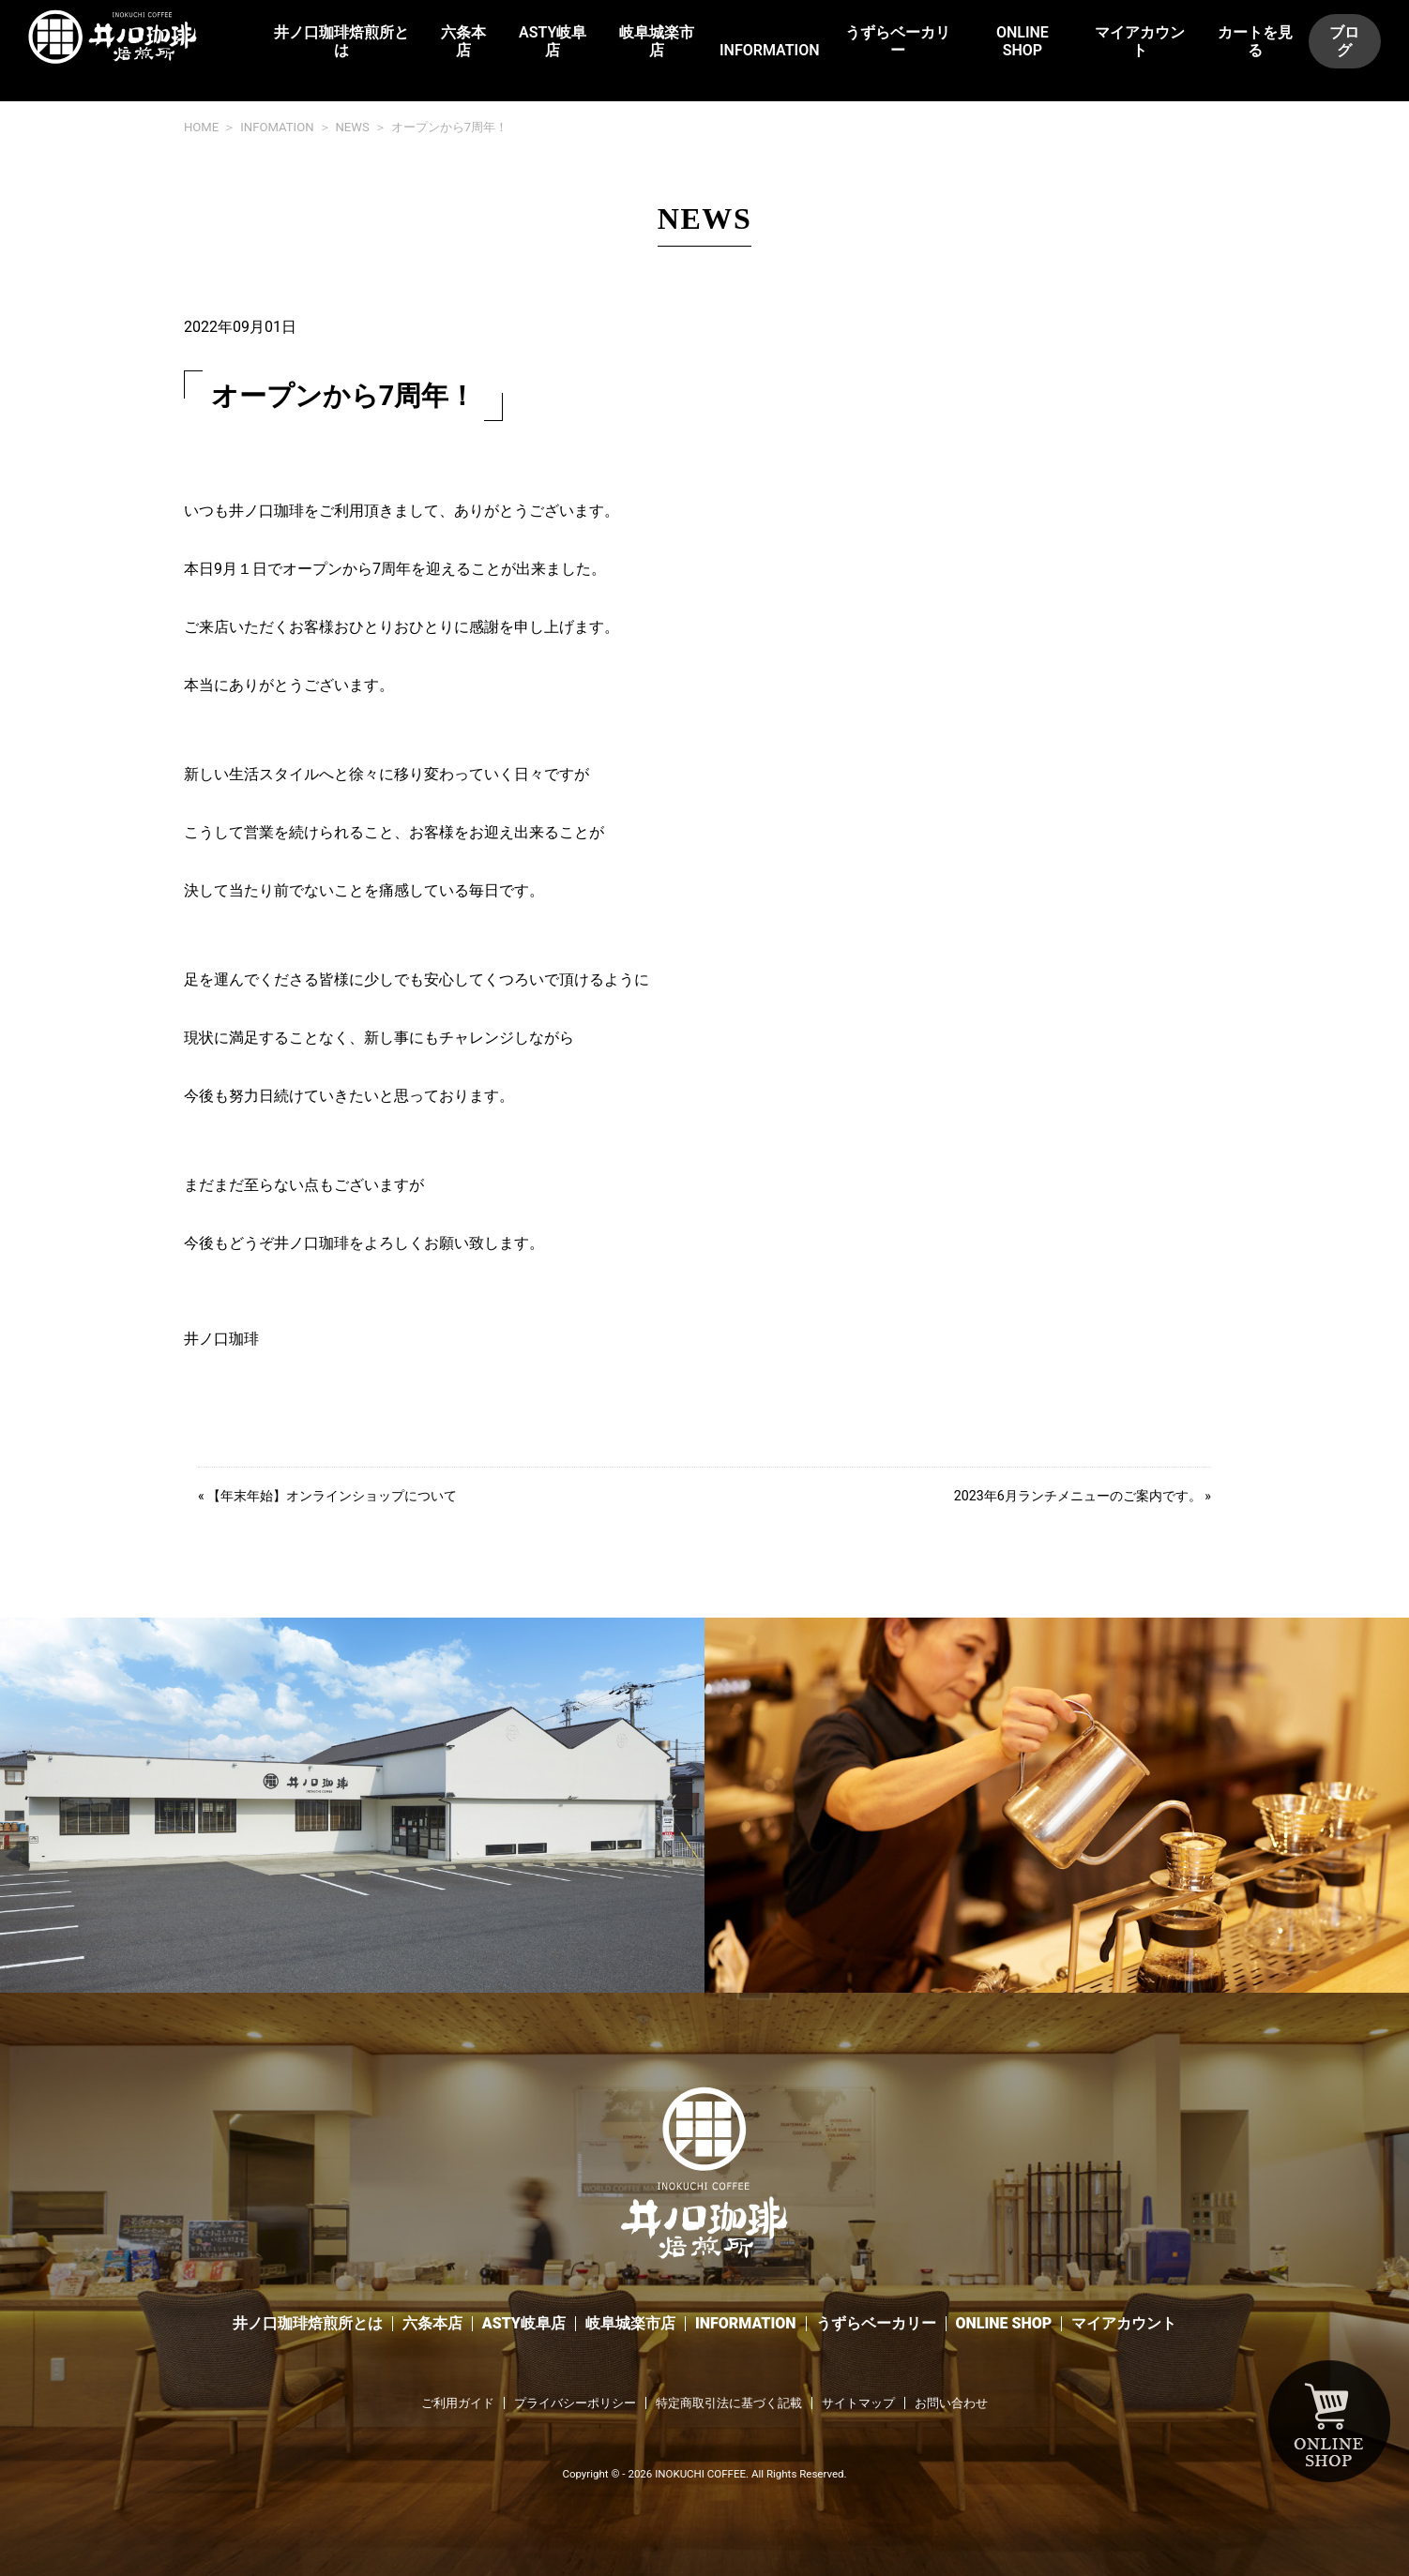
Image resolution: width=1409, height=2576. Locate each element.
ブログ (1344, 41)
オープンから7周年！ (449, 127)
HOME (201, 127)
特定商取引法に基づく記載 (729, 2403)
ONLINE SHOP (1022, 41)
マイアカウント (1140, 41)
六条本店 (463, 41)
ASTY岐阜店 (552, 41)
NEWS (353, 127)
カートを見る (1255, 41)
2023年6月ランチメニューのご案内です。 (1078, 1495)
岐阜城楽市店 (656, 41)
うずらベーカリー (897, 41)
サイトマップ (858, 2403)
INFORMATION (770, 50)
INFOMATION (276, 127)
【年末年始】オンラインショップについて (332, 1495)
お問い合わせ (951, 2403)
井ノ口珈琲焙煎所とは (341, 41)
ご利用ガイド (457, 2403)
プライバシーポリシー (575, 2403)
